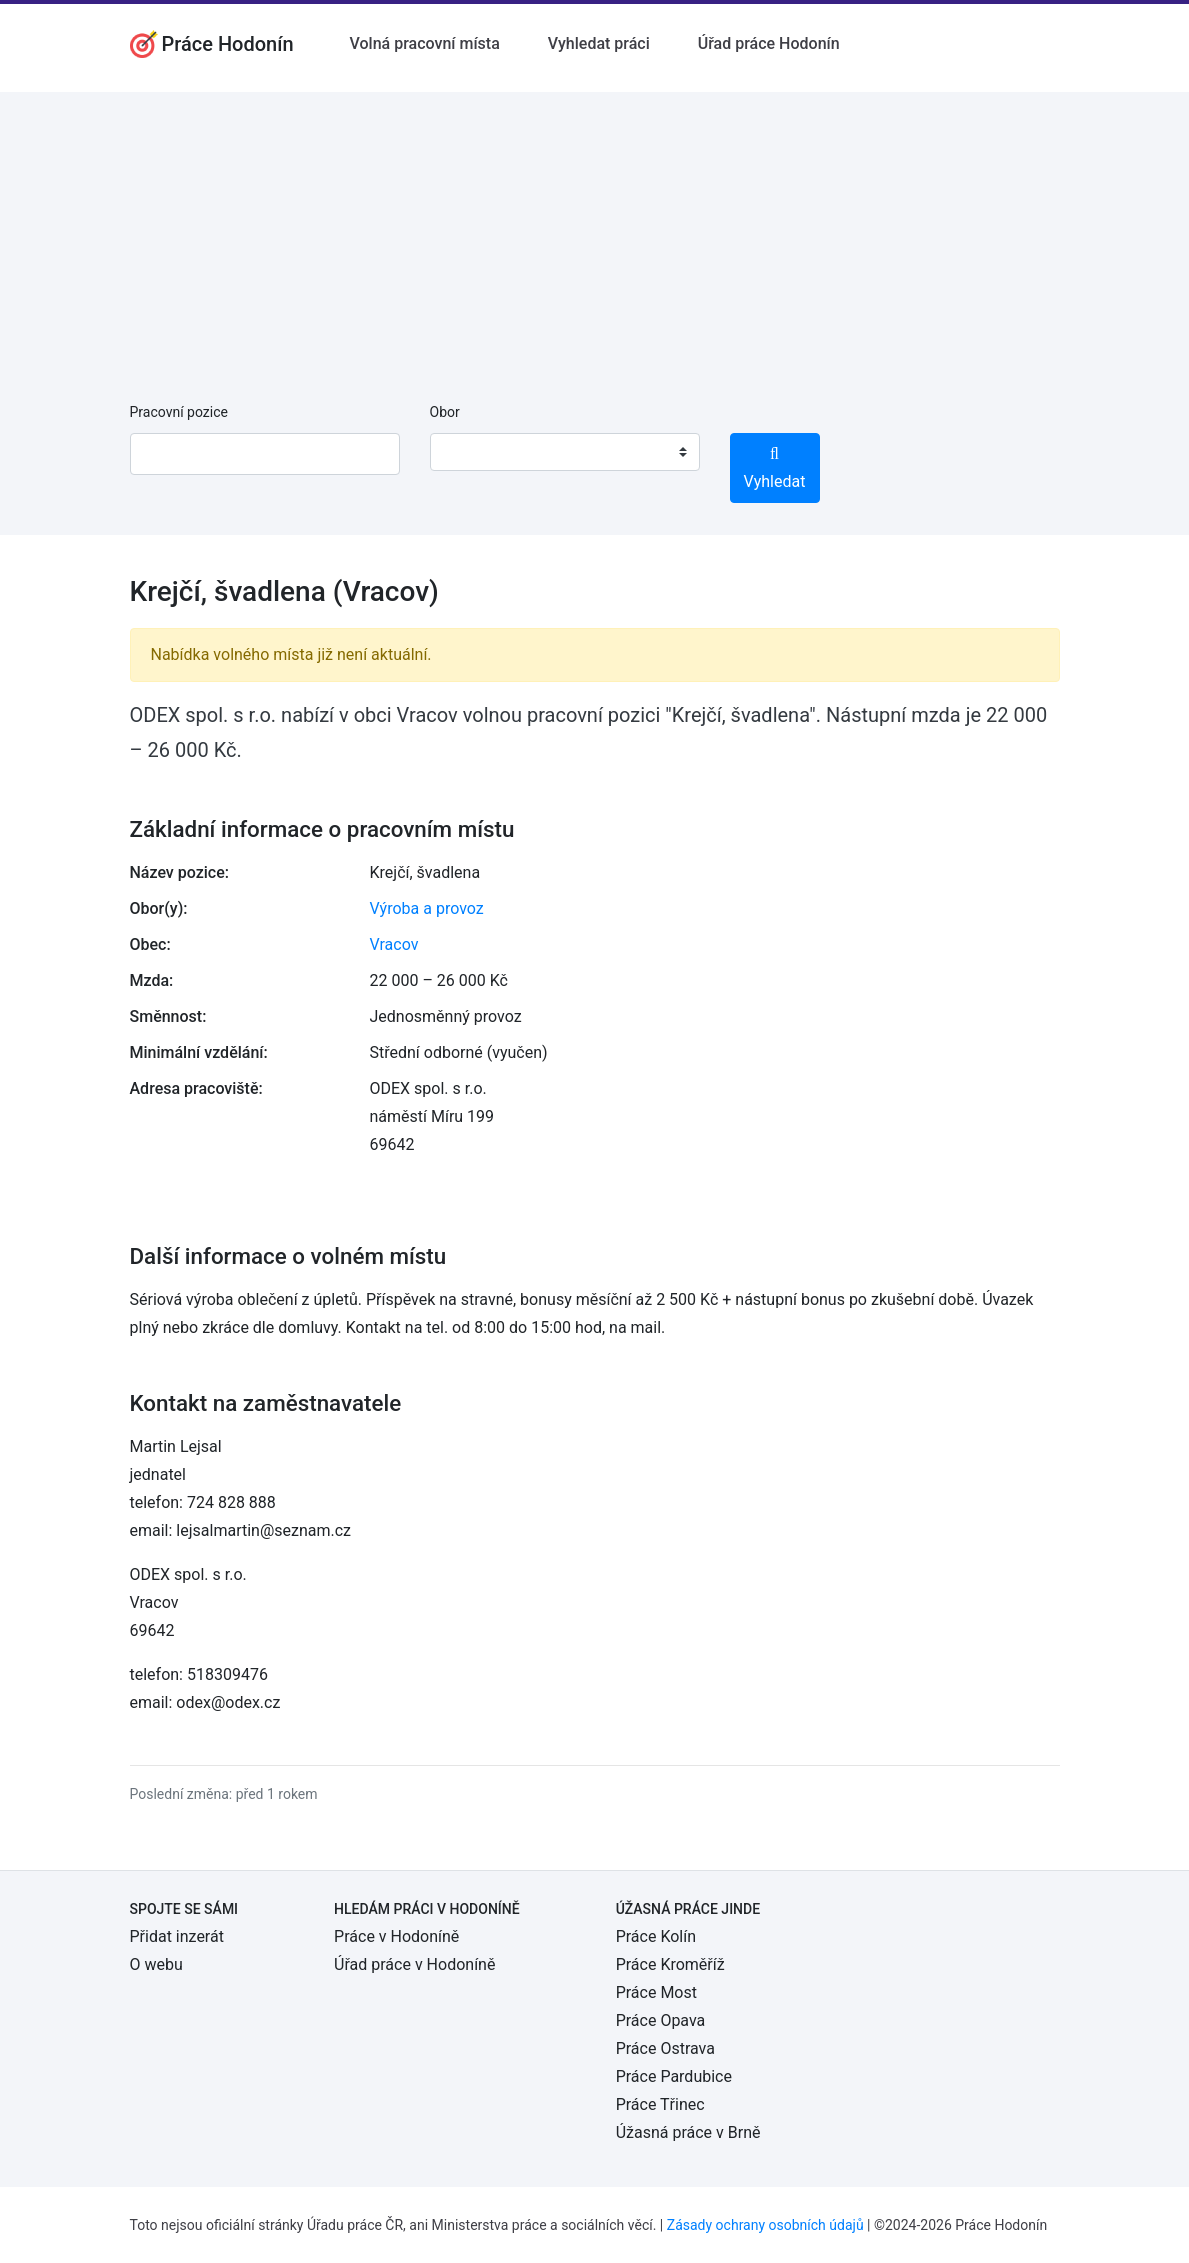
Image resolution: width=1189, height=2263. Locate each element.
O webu (156, 1964)
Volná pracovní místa (425, 43)
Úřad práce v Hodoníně (414, 1964)
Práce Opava (661, 2020)
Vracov (394, 944)
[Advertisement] (594, 232)
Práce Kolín (656, 1936)
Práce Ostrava (665, 2048)
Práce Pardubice (674, 2076)
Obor (445, 412)
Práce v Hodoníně (396, 1936)
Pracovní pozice (179, 412)
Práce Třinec (660, 2104)
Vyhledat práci (599, 43)
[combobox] (565, 452)
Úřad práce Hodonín (769, 43)
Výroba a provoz (427, 908)
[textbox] (471, 452)
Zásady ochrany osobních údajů (765, 2225)
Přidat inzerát (177, 1936)
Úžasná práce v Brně (688, 2132)
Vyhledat (775, 468)
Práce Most (656, 1992)
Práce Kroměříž (670, 1964)
